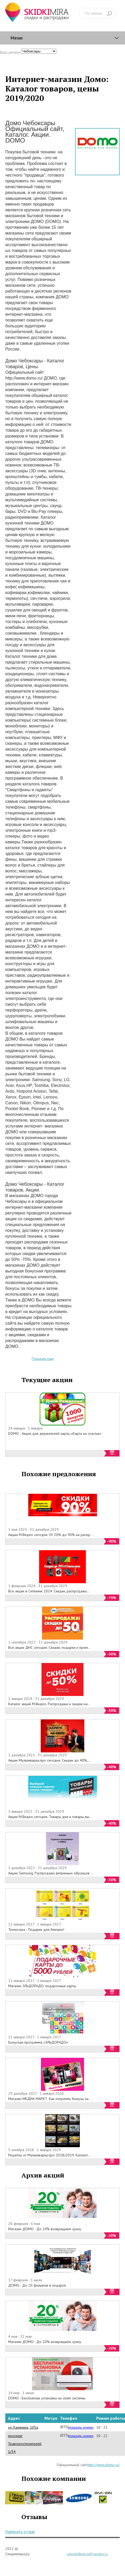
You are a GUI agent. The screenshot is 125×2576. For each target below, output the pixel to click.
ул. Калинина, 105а (23, 2427)
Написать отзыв (20, 2531)
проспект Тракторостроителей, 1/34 (25, 2443)
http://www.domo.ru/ (103, 2464)
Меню (17, 38)
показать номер (81, 2427)
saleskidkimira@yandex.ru (87, 2553)
